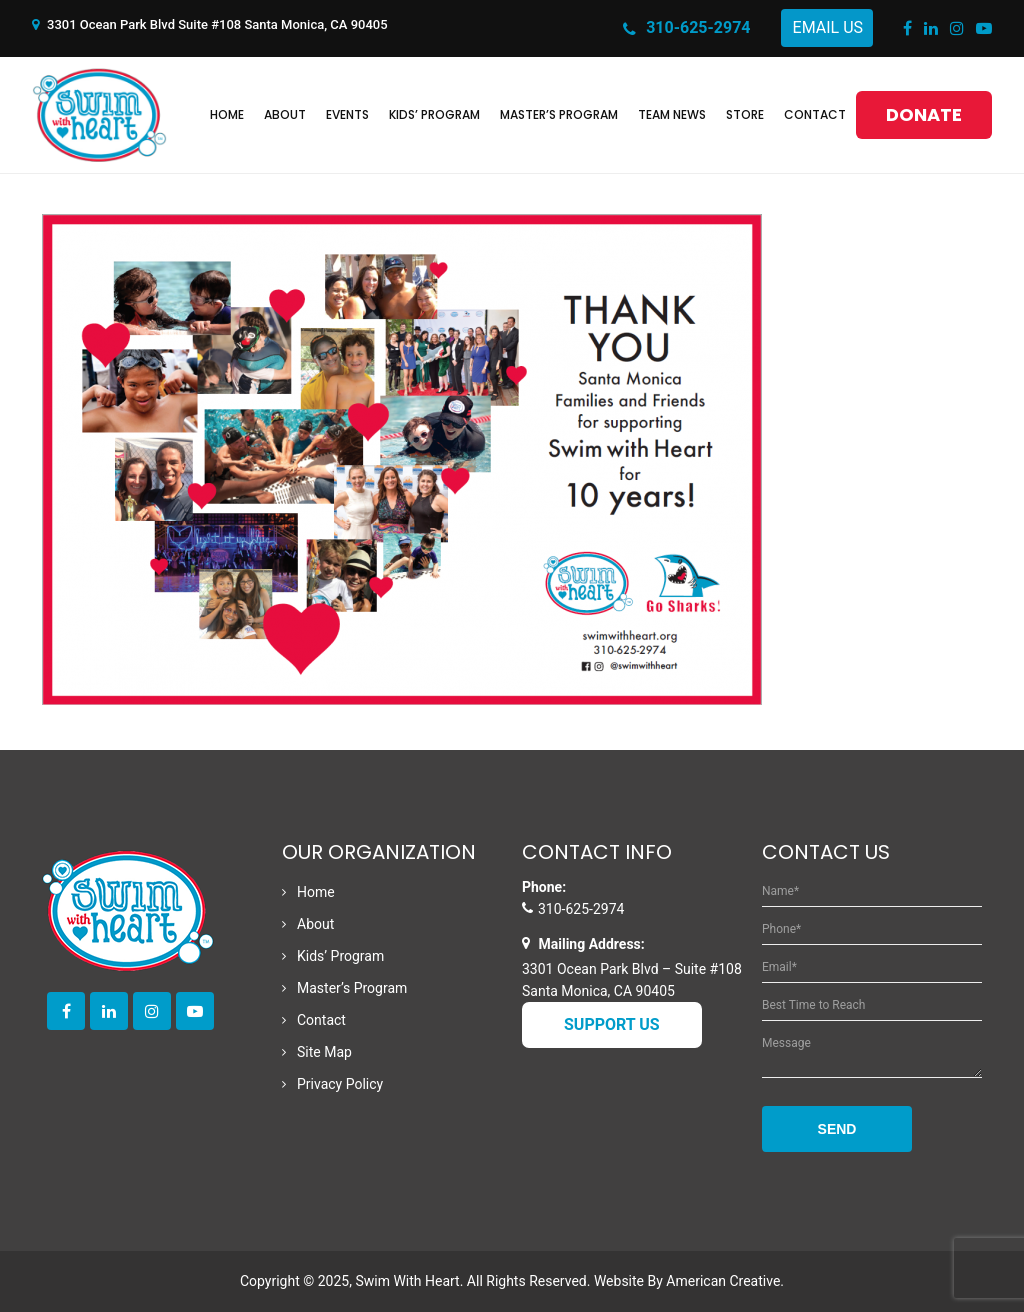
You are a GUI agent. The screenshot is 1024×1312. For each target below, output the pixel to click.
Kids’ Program (340, 956)
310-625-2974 (686, 29)
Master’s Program (352, 988)
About (315, 924)
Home (316, 892)
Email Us (828, 27)
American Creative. (725, 1281)
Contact (321, 1020)
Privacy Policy (340, 1084)
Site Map (324, 1052)
